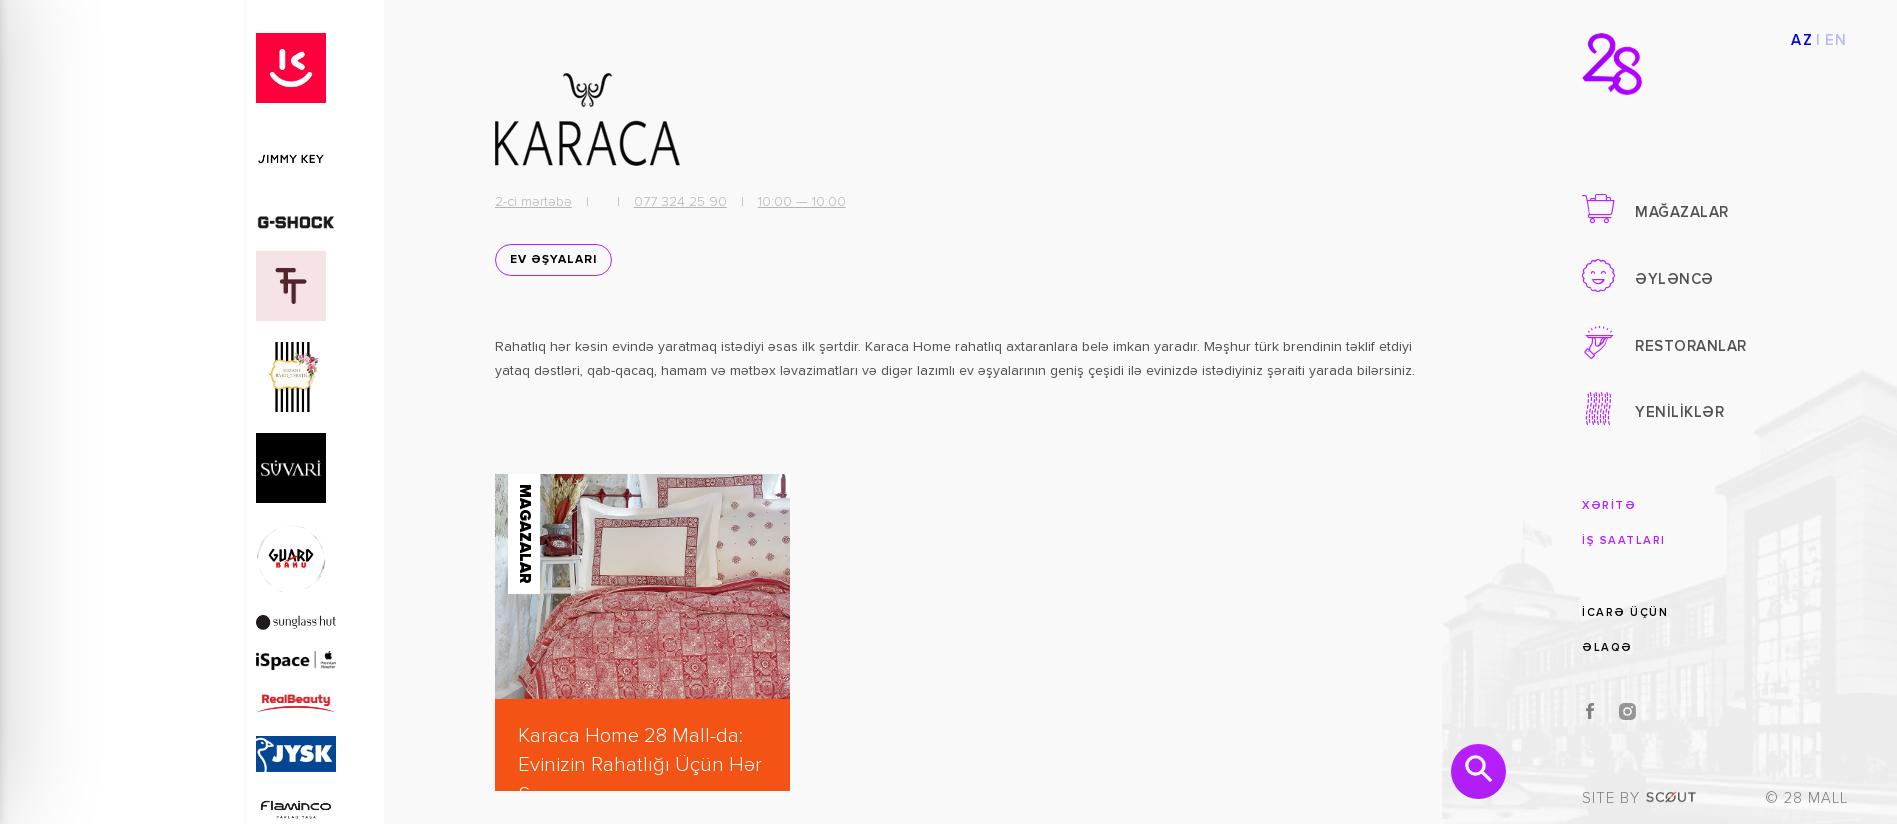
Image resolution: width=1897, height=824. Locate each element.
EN (1836, 40)
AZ (1802, 40)
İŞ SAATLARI (1624, 540)
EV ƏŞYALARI (553, 260)
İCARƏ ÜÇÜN (1625, 612)
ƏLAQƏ (1607, 647)
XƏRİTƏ (1609, 505)
